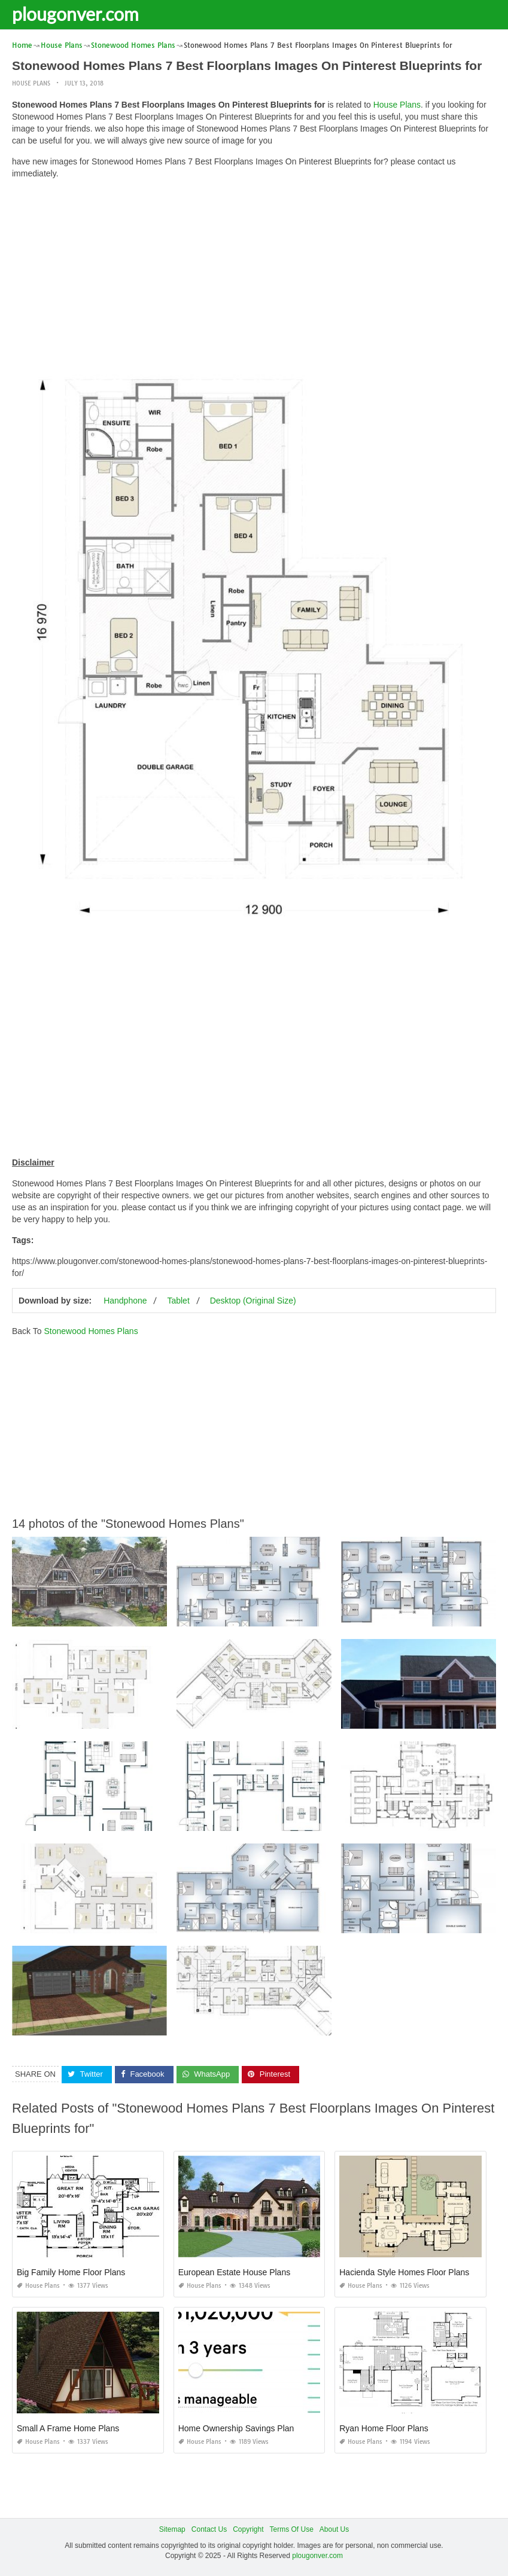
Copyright (248, 2529)
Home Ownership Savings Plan (236, 2428)
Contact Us (209, 2529)
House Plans (31, 83)
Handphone (125, 1300)
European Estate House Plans (234, 2272)
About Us (334, 2529)
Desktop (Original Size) (253, 1300)
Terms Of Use (292, 2529)
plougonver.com (75, 14)
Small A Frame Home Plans (68, 2428)
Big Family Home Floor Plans (71, 2272)
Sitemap (172, 2529)
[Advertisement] (254, 272)
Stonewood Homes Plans (91, 1331)
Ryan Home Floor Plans (383, 2428)
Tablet (178, 1300)
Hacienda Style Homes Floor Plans (404, 2272)
